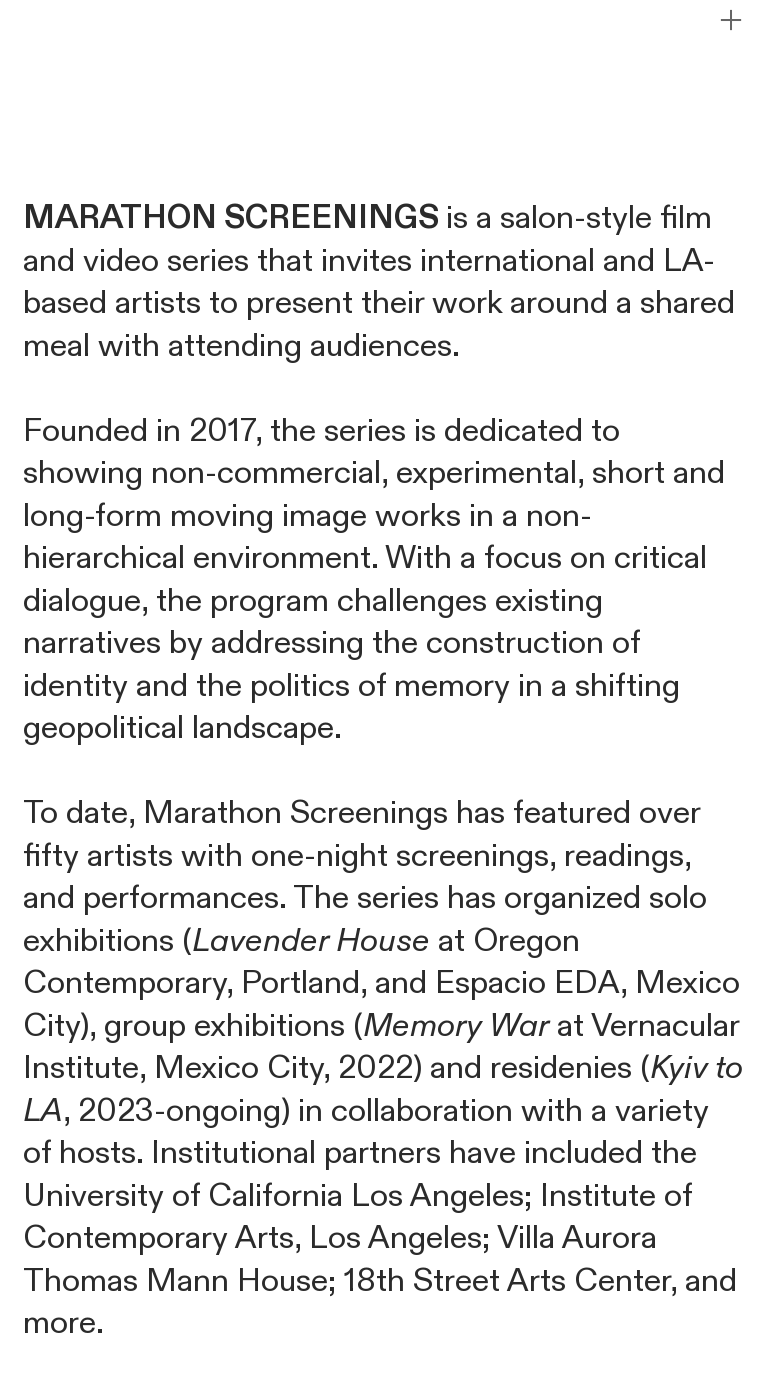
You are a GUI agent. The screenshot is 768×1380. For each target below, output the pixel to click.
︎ (731, 20)
